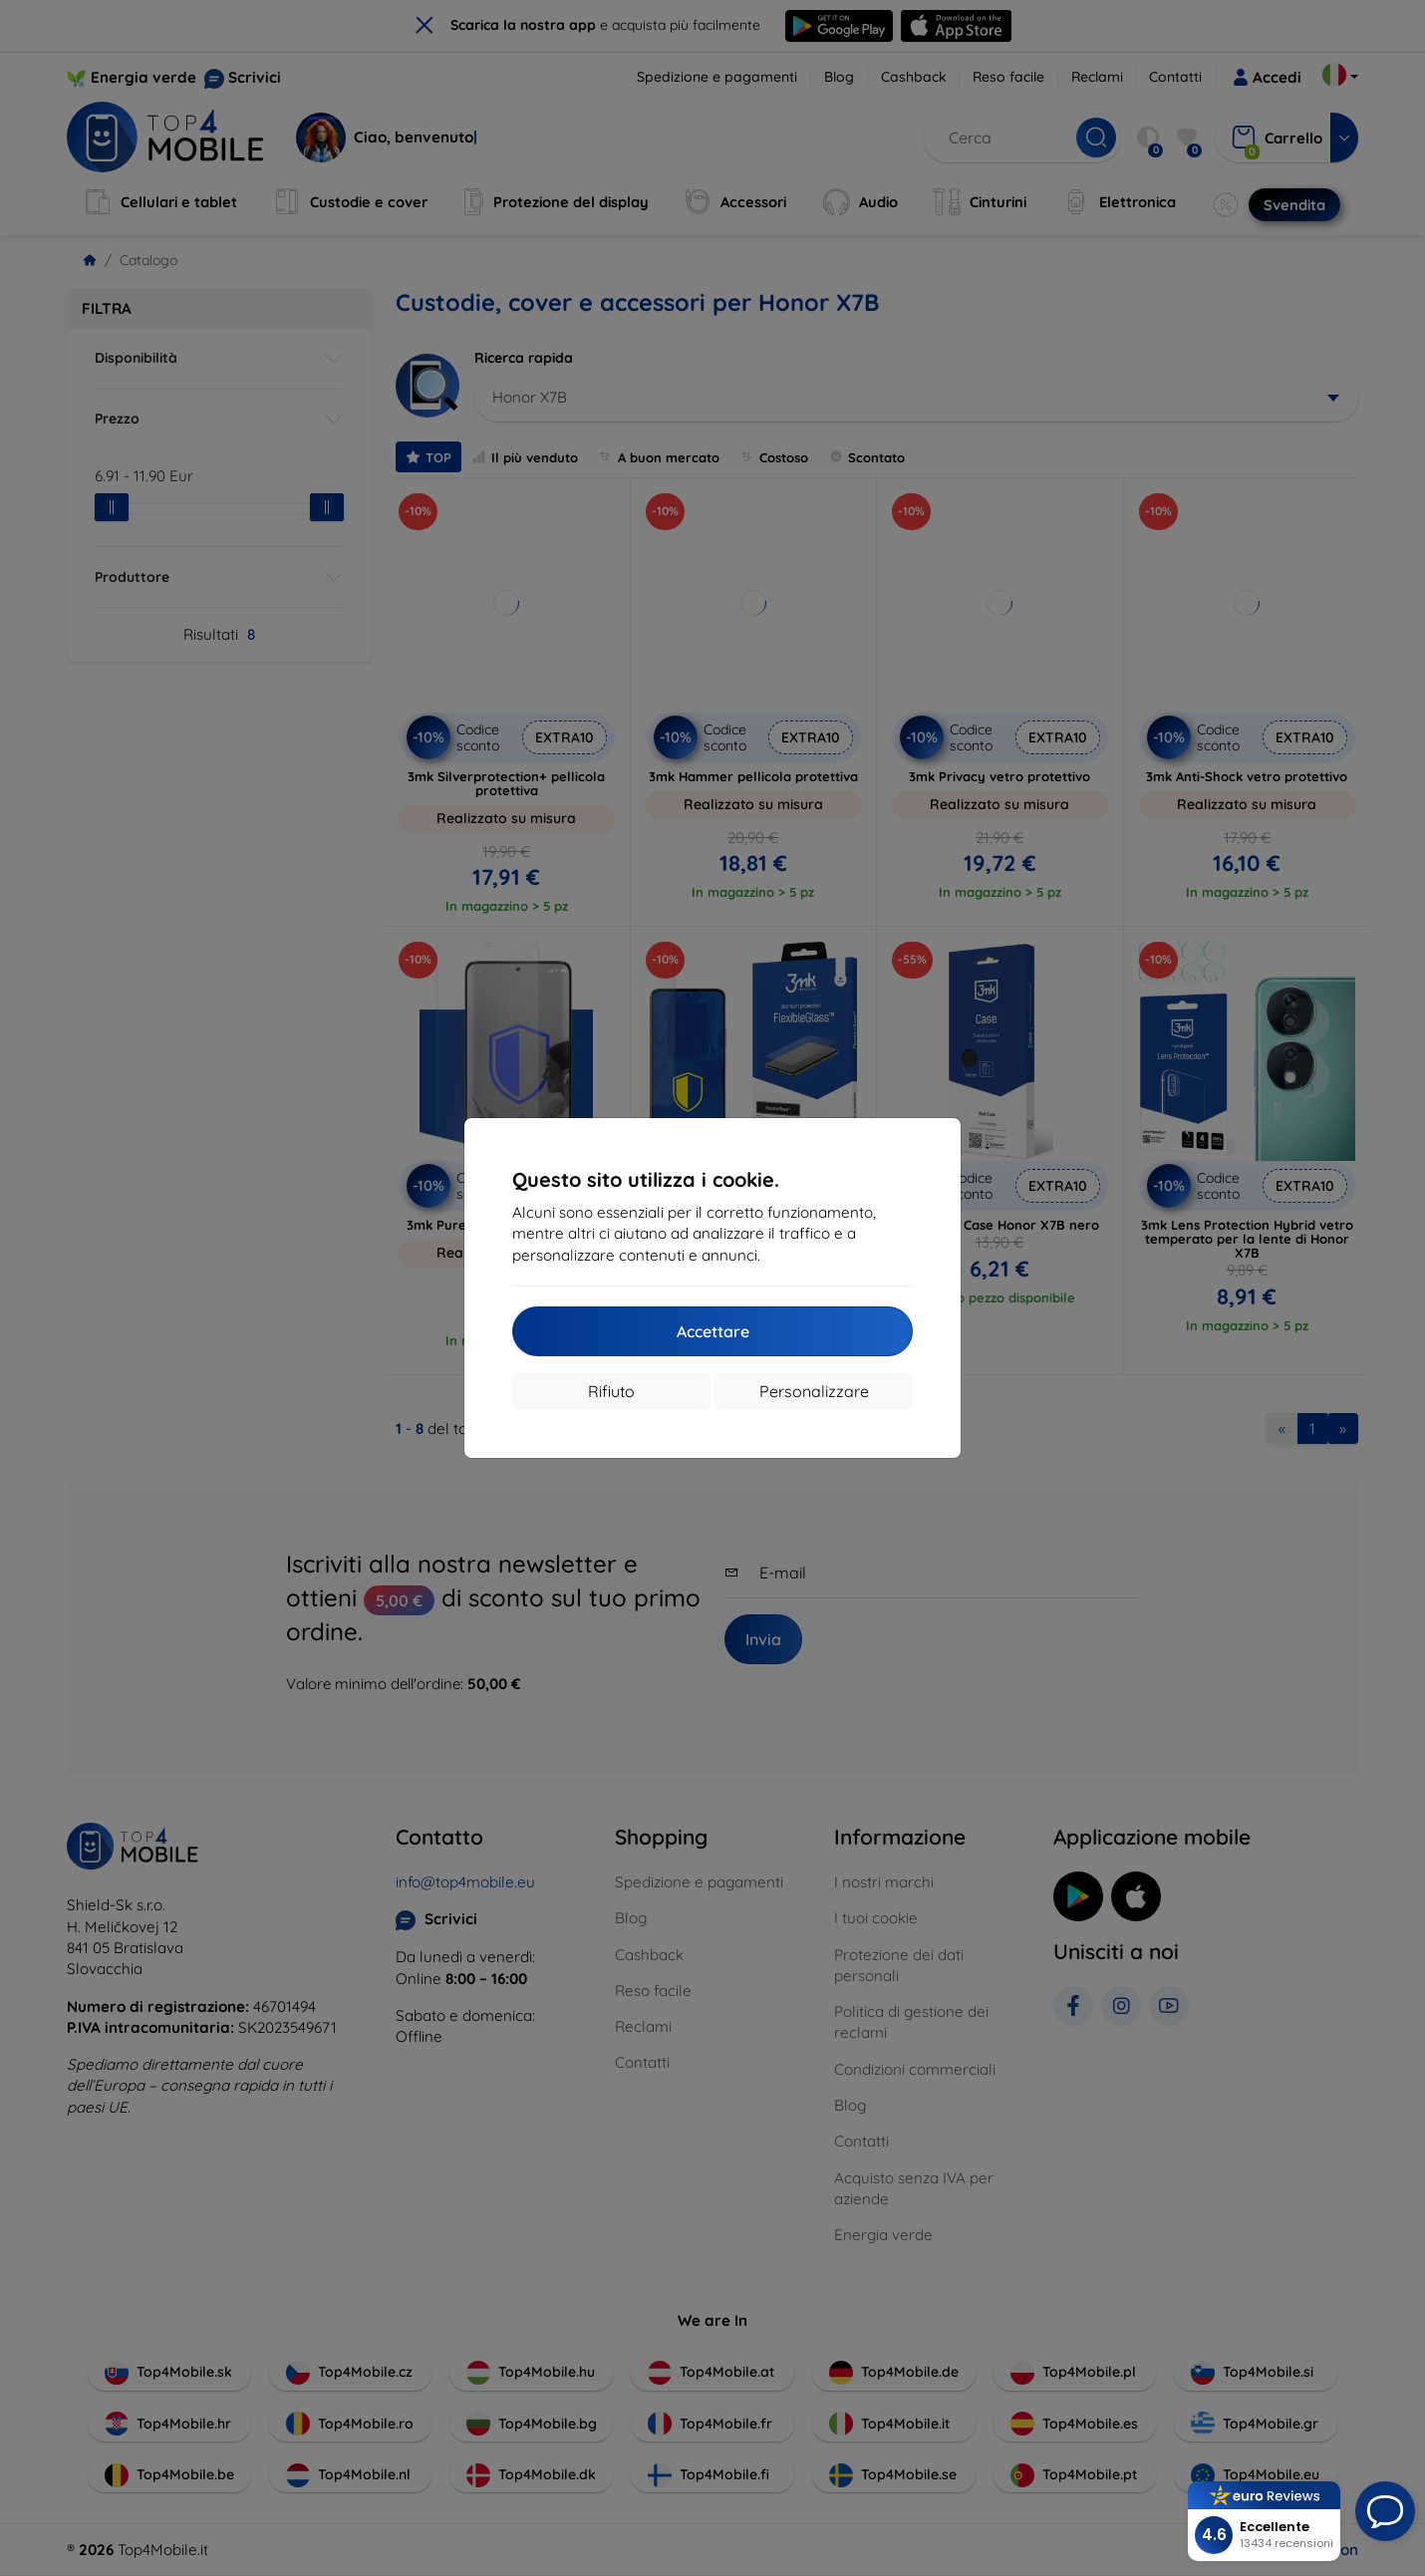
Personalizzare (814, 1391)
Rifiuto (611, 1391)
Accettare (713, 1331)
